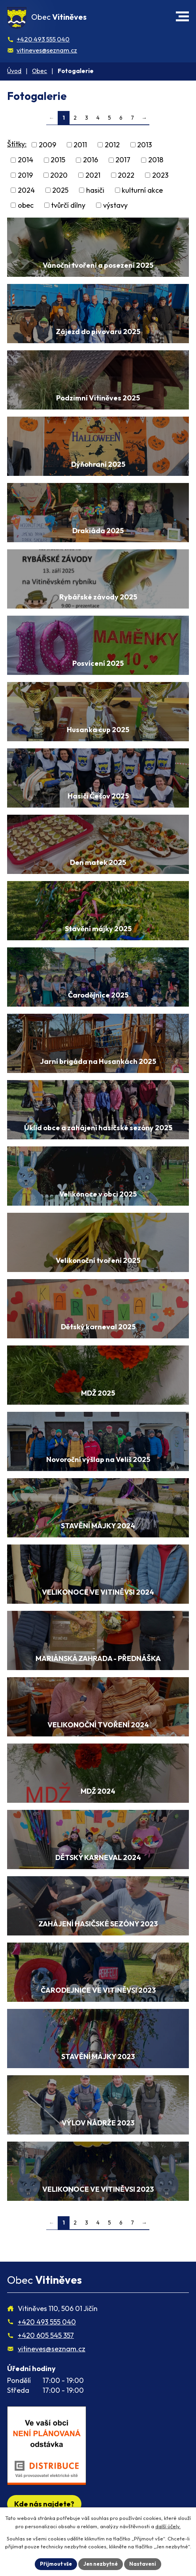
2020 (59, 175)
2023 (160, 175)
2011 (80, 144)
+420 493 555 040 (43, 39)
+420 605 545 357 (46, 2335)
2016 (90, 160)
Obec (39, 71)
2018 (155, 160)
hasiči (95, 190)
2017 (122, 160)
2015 (58, 160)
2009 (47, 144)
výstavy (115, 205)
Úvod (14, 71)
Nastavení (142, 2564)
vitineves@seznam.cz (47, 50)
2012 (112, 144)
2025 (60, 190)
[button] (182, 16)
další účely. (168, 2526)
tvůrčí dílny (68, 205)
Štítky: (16, 143)
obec (26, 205)
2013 (144, 144)
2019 (25, 175)
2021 (92, 175)
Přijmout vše (56, 2564)
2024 (26, 190)
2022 (126, 175)
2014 (25, 160)
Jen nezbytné (100, 2564)
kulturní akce (142, 190)
